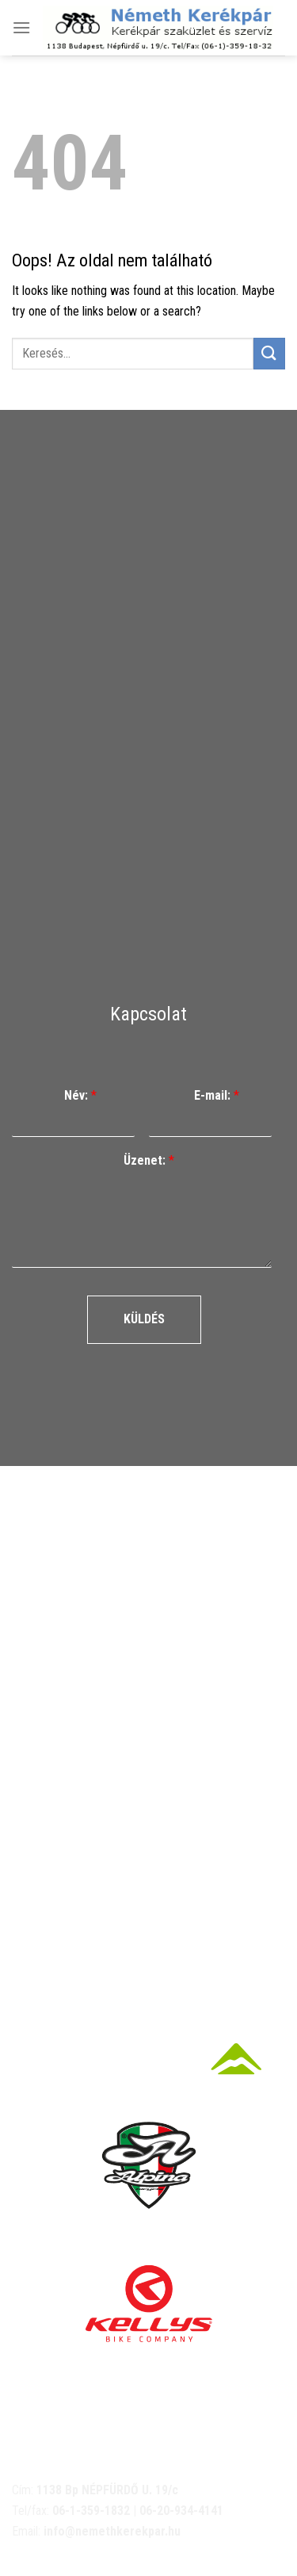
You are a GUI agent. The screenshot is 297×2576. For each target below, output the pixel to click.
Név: (80, 1095)
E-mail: (216, 1095)
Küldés (144, 1318)
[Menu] (21, 27)
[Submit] (269, 353)
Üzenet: (149, 1160)
